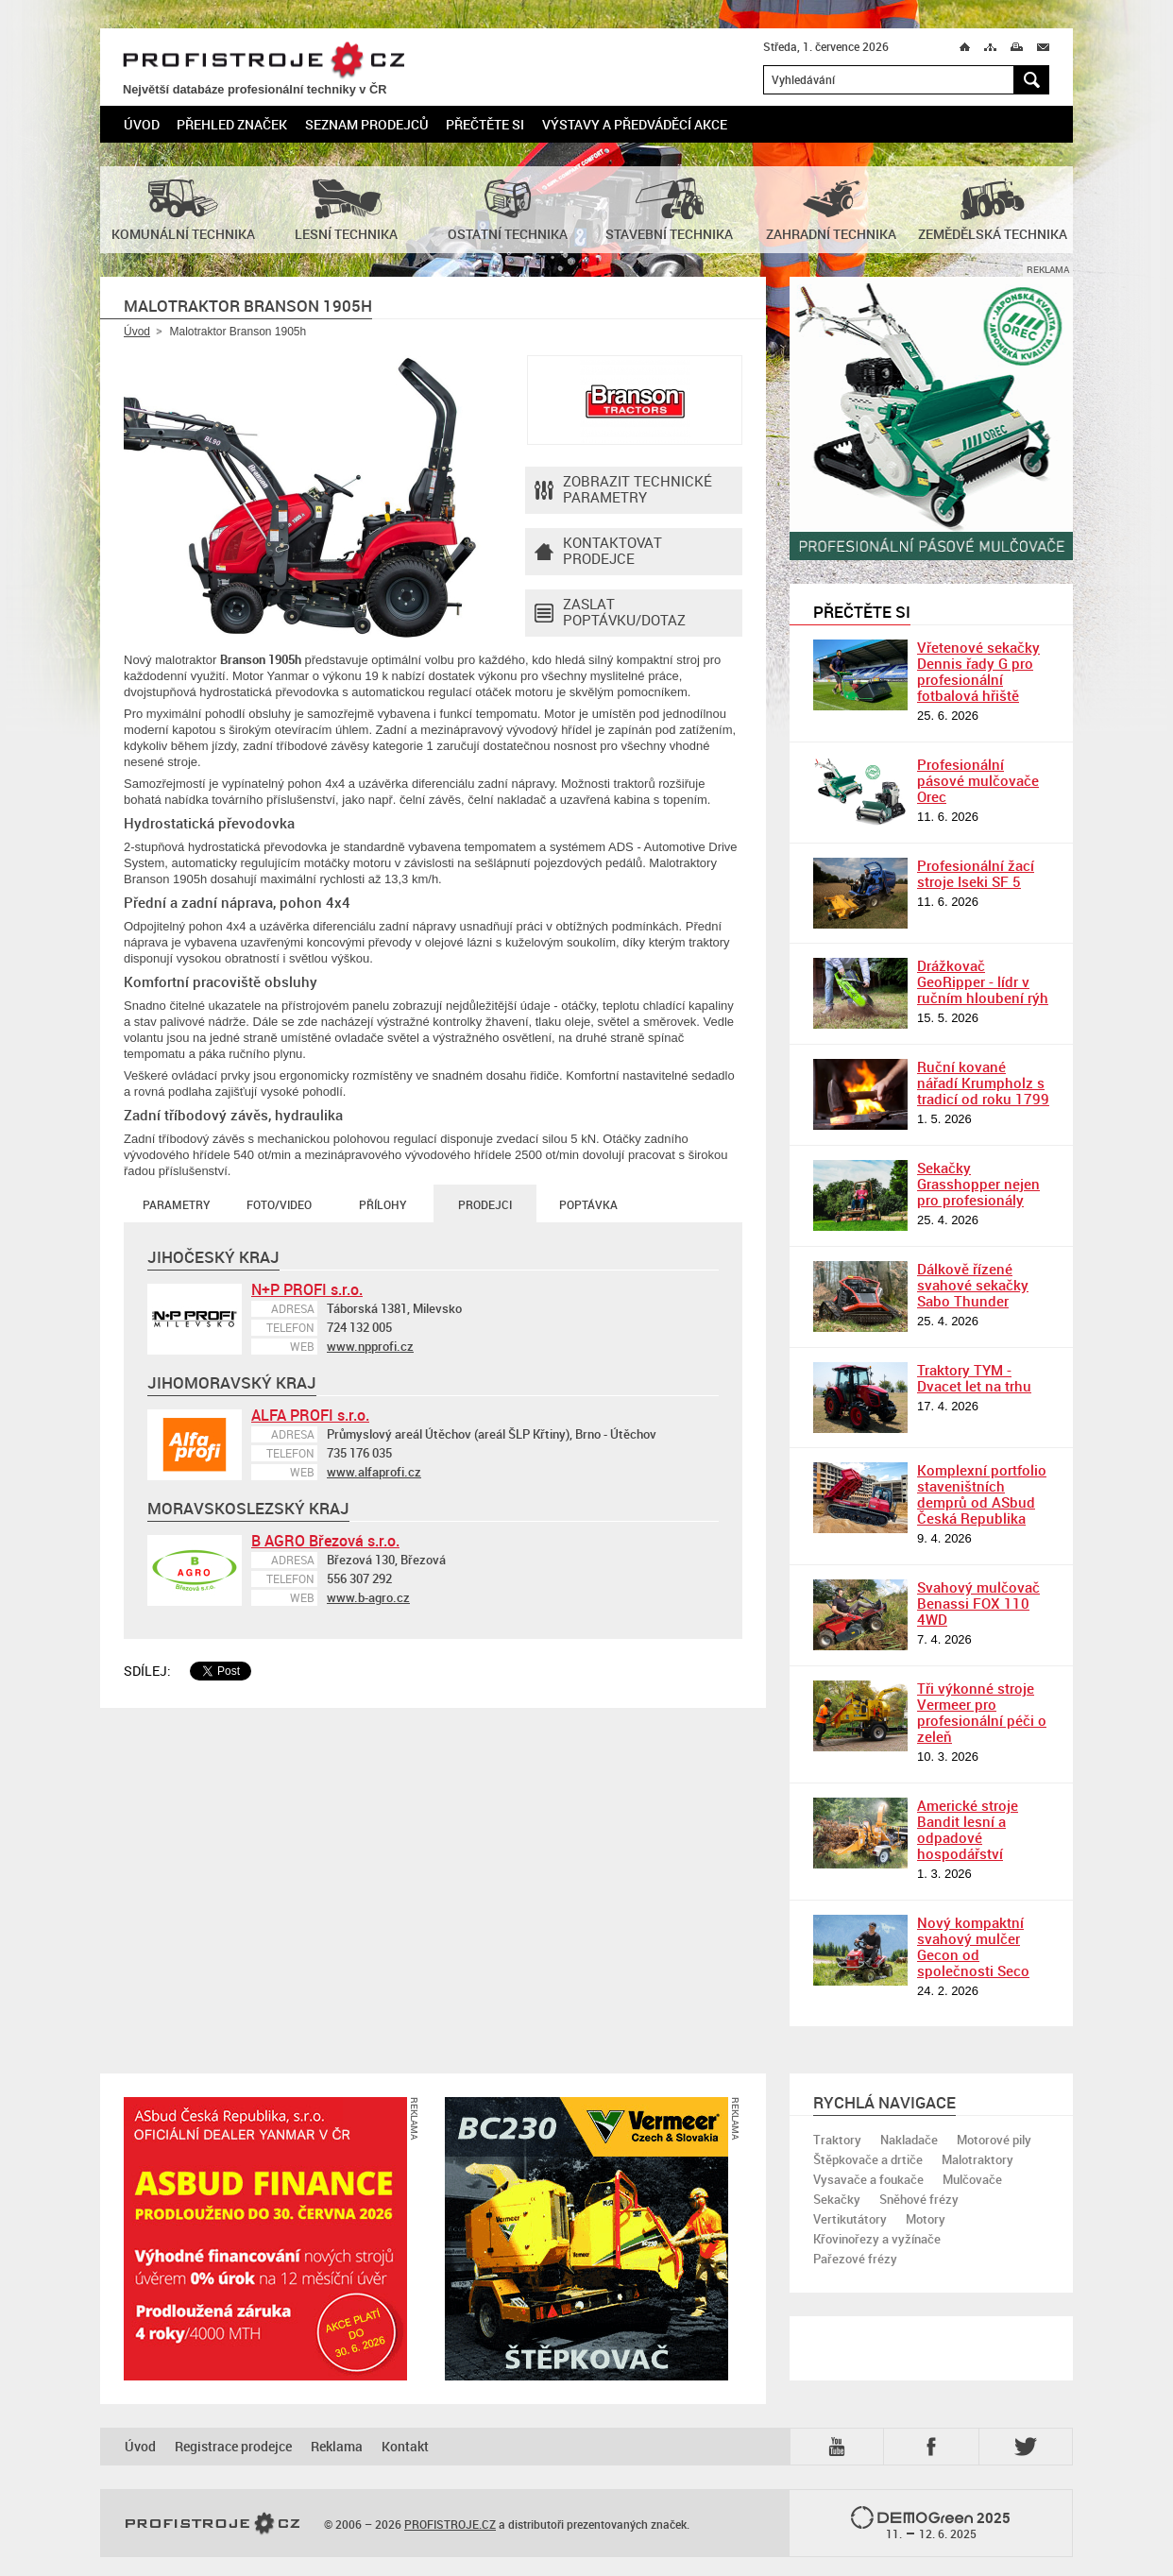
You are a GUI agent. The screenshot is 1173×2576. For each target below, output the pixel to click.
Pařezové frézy (855, 2258)
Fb (934, 2446)
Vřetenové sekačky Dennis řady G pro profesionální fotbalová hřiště (978, 671)
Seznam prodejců (367, 124)
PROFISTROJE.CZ (263, 61)
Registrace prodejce (233, 2446)
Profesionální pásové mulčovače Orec (978, 780)
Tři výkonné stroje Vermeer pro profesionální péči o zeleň (981, 1712)
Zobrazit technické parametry (623, 490)
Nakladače (909, 2139)
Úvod (142, 124)
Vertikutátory (850, 2218)
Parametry (176, 1204)
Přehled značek (232, 124)
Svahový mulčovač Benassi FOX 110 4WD (978, 1603)
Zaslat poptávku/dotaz (610, 613)
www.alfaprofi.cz (374, 1471)
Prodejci (485, 1204)
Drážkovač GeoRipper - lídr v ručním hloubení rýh (982, 981)
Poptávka (588, 1204)
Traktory (837, 2139)
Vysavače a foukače (868, 2179)
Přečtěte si (485, 124)
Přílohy (382, 1204)
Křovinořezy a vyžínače (877, 2238)
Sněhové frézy (919, 2199)
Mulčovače (972, 2179)
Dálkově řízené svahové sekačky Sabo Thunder (972, 1284)
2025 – (931, 2524)
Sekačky (836, 2199)
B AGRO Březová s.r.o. (325, 1540)
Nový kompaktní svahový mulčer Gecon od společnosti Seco (973, 1946)
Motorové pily (994, 2139)
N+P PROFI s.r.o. (307, 1289)
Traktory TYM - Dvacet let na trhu (974, 1377)
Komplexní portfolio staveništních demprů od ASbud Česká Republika (981, 1493)
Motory (925, 2218)
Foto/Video (279, 1204)
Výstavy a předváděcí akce (634, 124)
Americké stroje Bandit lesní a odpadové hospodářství (967, 1829)
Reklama (337, 2446)
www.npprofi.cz (370, 1346)
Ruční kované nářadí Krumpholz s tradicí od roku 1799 (983, 1082)
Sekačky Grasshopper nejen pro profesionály (978, 1183)
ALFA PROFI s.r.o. (310, 1415)
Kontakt (405, 2446)
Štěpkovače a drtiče (868, 2159)
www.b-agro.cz (368, 1597)
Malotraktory (977, 2159)
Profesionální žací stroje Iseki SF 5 (975, 873)
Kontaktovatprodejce (598, 551)
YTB (840, 2446)
